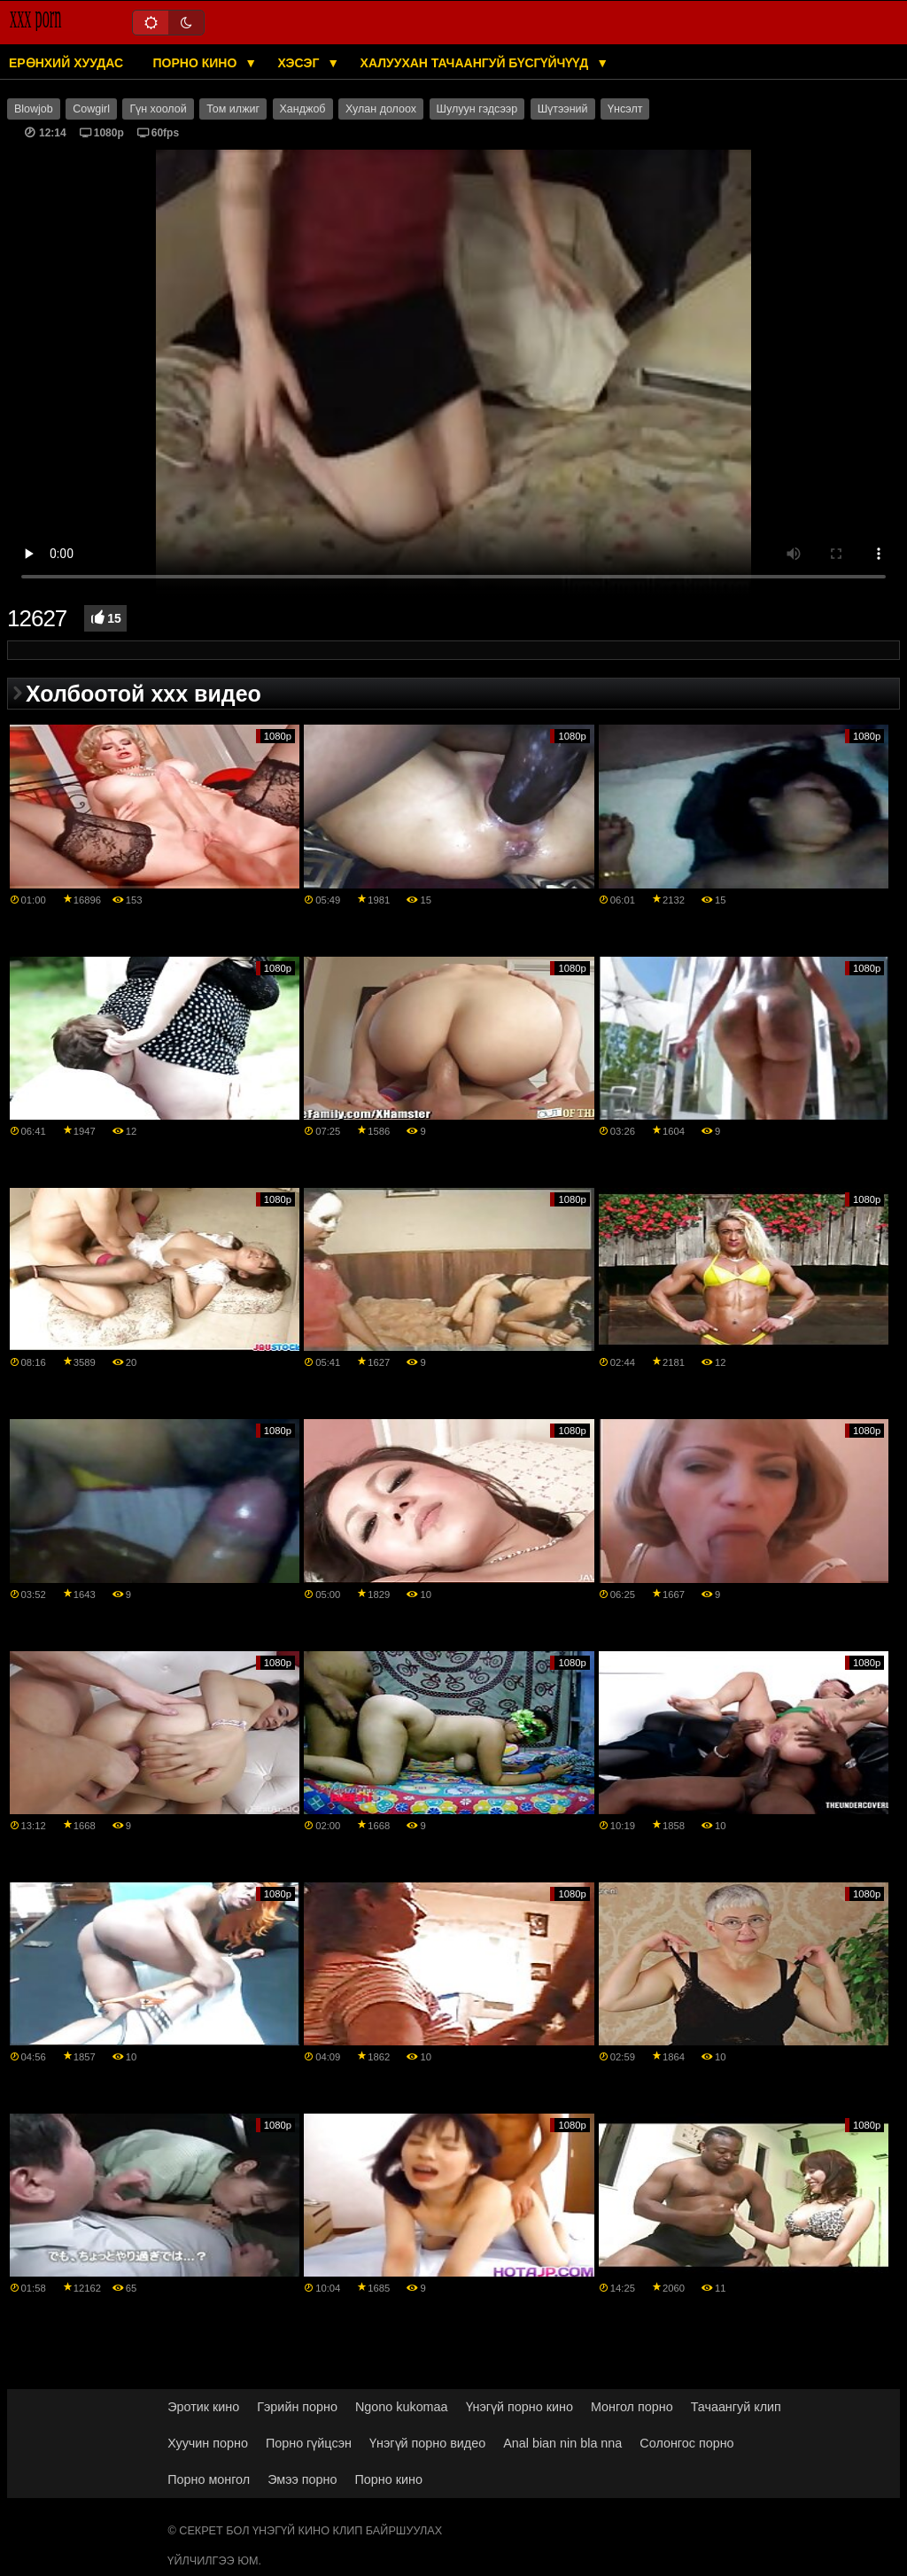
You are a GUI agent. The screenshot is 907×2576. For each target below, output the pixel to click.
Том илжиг (233, 109)
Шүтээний (563, 109)
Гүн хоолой (157, 109)
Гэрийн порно (297, 2407)
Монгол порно (632, 2407)
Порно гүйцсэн (309, 2443)
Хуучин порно (207, 2443)
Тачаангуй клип (736, 2407)
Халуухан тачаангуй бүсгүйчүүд (476, 63)
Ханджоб (303, 109)
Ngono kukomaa (401, 2407)
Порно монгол (208, 2479)
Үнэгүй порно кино (519, 2407)
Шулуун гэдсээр (477, 109)
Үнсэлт (625, 109)
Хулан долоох (380, 109)
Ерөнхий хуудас (66, 63)
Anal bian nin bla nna (562, 2443)
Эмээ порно (302, 2479)
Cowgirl (91, 109)
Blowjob (33, 109)
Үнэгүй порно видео (427, 2443)
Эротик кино (203, 2407)
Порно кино (197, 63)
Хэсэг (300, 63)
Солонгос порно (686, 2443)
